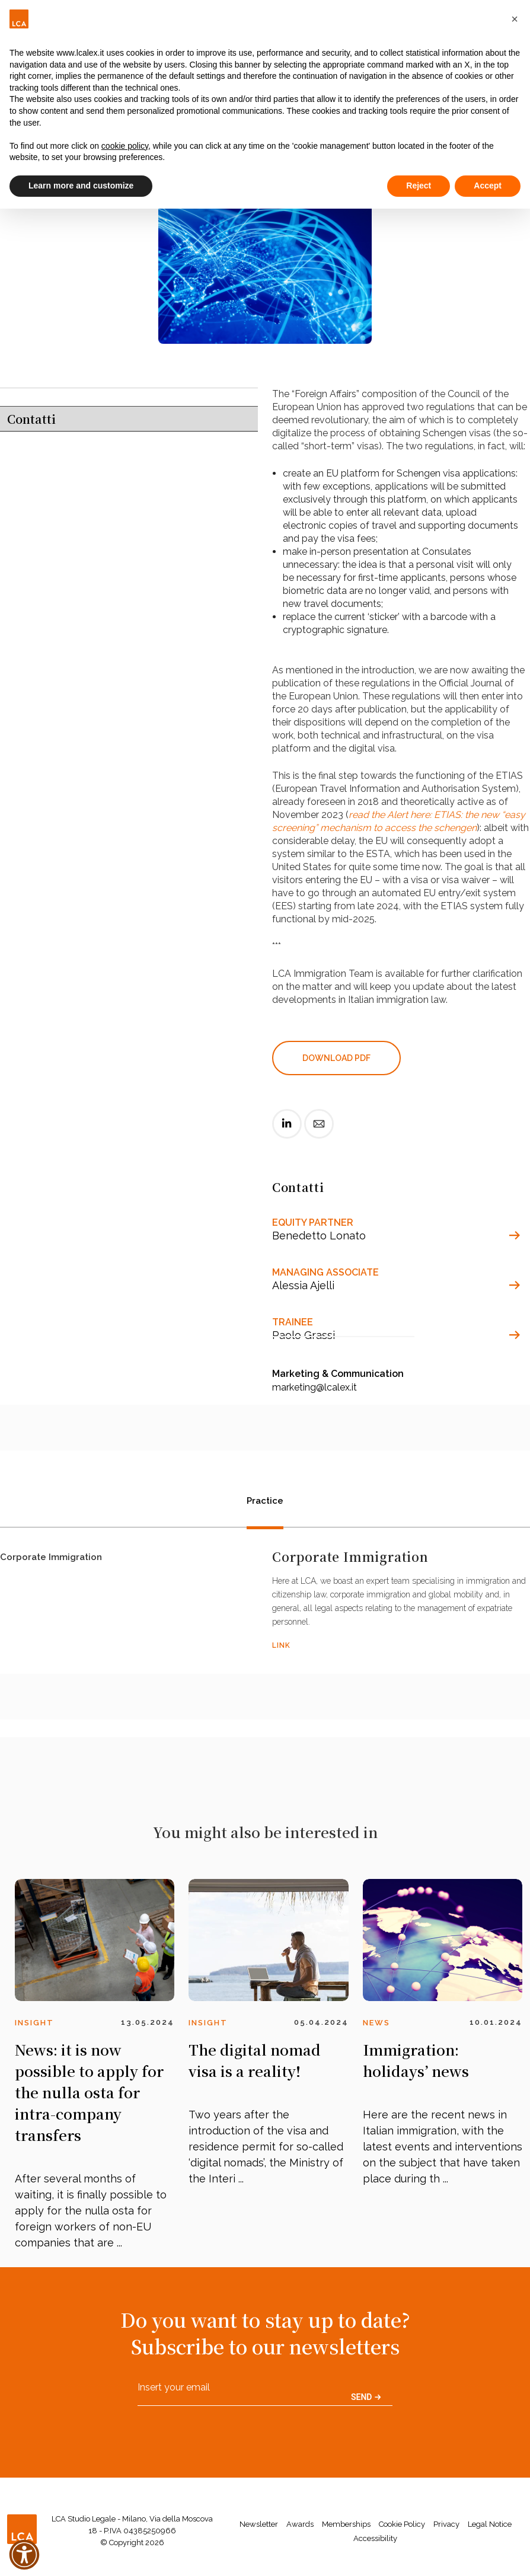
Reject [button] (418, 185)
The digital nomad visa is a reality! (255, 2060)
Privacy (446, 2524)
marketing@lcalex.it (314, 1387)
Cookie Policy (402, 2524)
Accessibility (375, 2538)
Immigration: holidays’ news (416, 2060)
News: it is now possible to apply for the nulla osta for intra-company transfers (89, 2092)
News (376, 2022)
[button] (514, 18)
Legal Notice (490, 2524)
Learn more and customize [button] (80, 185)
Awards (300, 2524)
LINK (281, 1645)
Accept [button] (488, 185)
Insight (34, 2022)
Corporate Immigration (51, 1560)
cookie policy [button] (124, 146)
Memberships (346, 2524)
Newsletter (259, 2524)
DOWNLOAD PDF (336, 1058)
